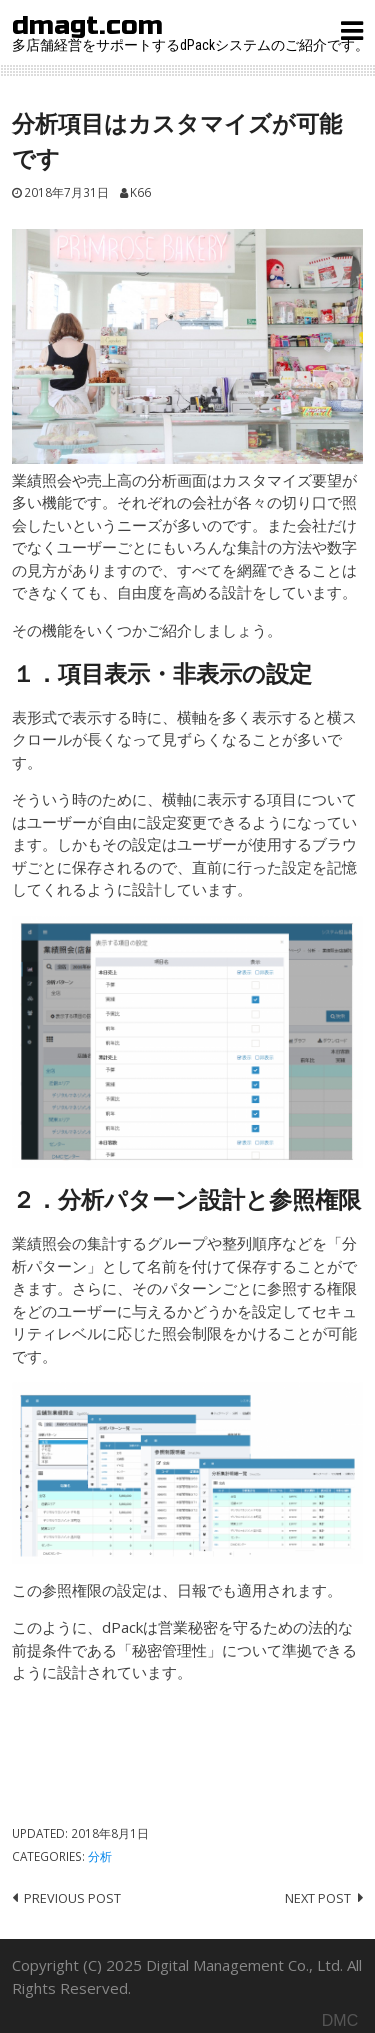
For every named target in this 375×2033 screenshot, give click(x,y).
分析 (100, 1856)
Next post (318, 1898)
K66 (140, 192)
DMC (340, 2020)
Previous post (72, 1898)
